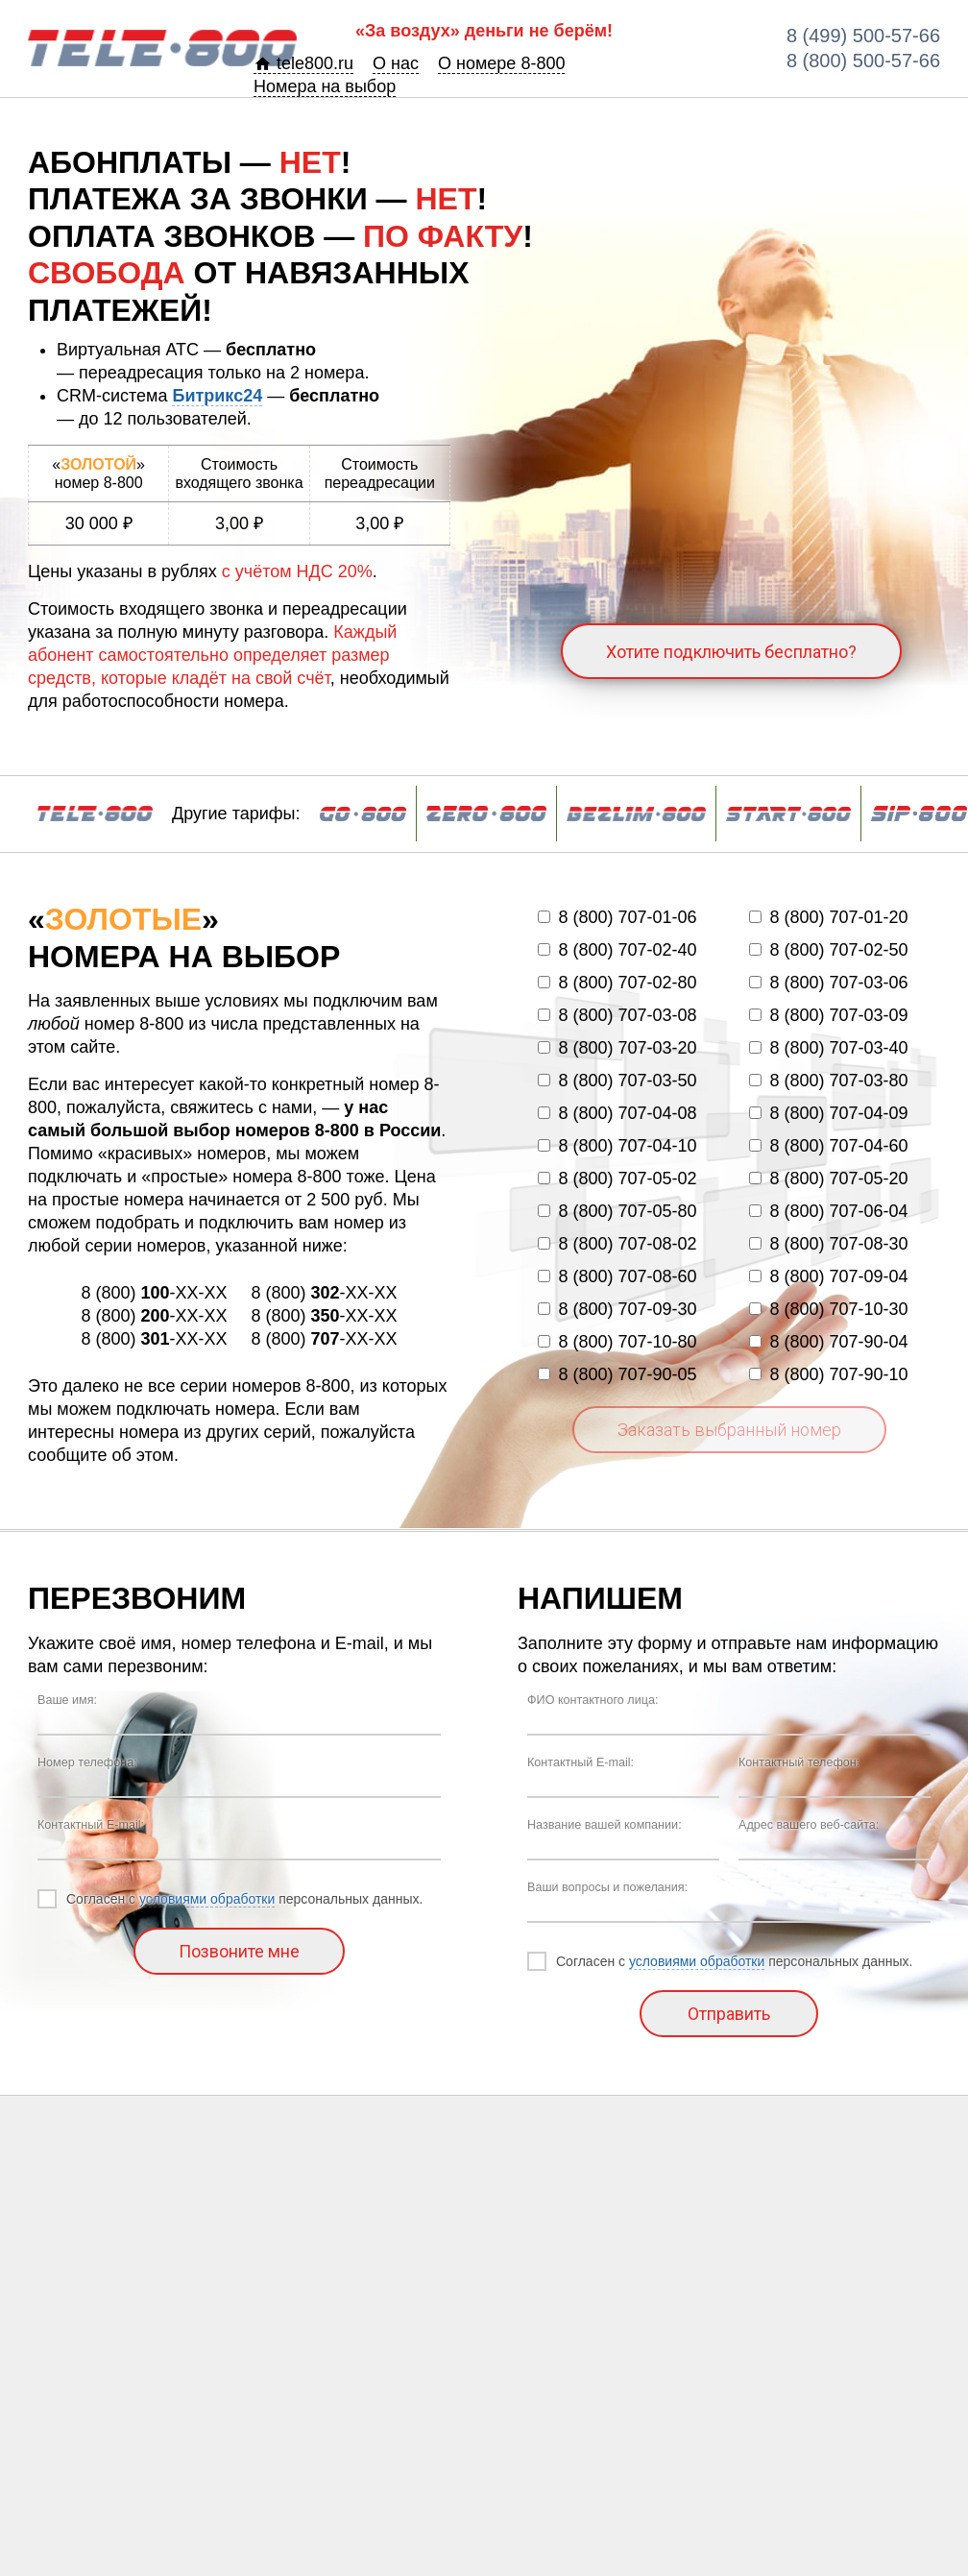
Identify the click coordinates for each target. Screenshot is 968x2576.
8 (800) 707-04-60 (828, 1145)
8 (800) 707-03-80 (828, 1080)
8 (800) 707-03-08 (617, 1015)
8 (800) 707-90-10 (828, 1374)
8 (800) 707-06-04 (828, 1211)
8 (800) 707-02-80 (617, 982)
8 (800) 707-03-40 (828, 1047)
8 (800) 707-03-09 (828, 1015)
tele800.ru (303, 63)
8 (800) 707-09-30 (617, 1309)
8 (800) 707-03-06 (828, 982)
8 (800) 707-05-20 (828, 1178)
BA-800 (162, 48)
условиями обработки (207, 1899)
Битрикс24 (217, 395)
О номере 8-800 (501, 63)
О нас (396, 63)
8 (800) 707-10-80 (617, 1341)
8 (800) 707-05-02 (617, 1178)
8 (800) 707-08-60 (617, 1276)
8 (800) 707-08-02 (617, 1243)
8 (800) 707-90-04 (828, 1341)
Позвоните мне (239, 1951)
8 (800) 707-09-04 (828, 1276)
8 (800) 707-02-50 (828, 950)
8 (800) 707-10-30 (828, 1309)
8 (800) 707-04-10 (617, 1145)
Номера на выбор (325, 86)
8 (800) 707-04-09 (828, 1113)
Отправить (729, 2014)
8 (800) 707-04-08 (617, 1113)
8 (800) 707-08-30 (828, 1243)
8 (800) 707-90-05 (617, 1374)
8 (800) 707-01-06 (617, 917)
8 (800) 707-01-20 (828, 917)
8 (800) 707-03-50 (617, 1080)
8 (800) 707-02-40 (617, 950)
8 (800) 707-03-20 (617, 1047)
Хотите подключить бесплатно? (731, 652)
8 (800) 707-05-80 (617, 1211)
